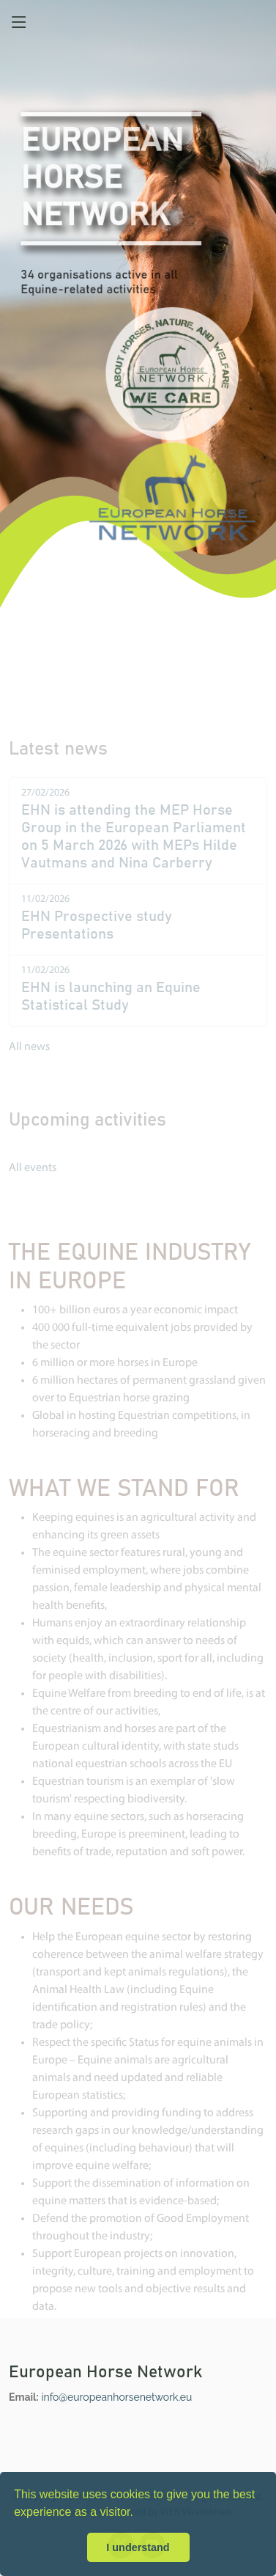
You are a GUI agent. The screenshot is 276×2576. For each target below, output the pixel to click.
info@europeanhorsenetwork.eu (117, 2397)
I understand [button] (137, 2547)
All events (32, 1178)
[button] (138, 2513)
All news (29, 1057)
